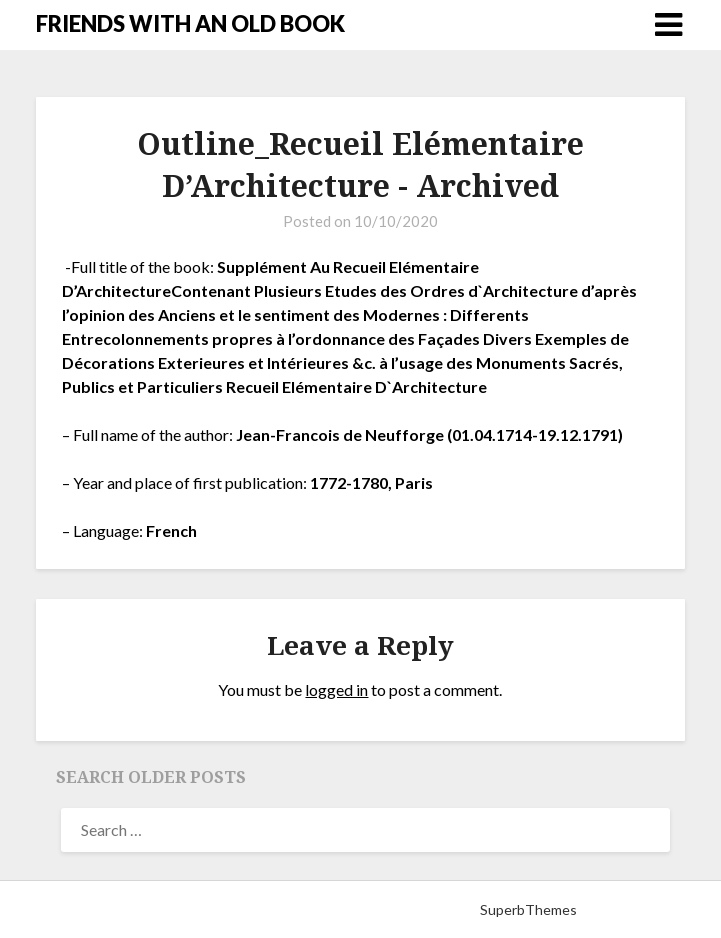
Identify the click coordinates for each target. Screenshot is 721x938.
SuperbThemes (528, 909)
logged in (336, 689)
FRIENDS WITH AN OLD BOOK (190, 23)
